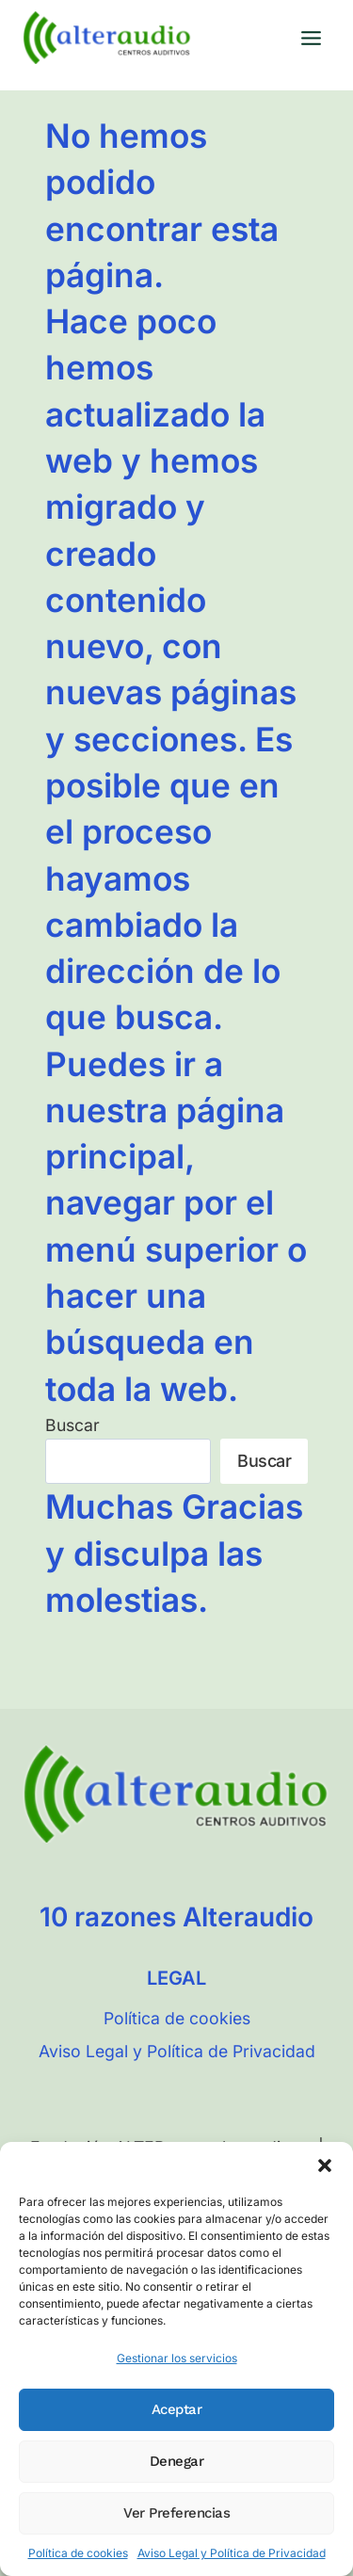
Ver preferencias (176, 2512)
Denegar (177, 2461)
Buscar (72, 1425)
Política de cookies (78, 2553)
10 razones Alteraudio (176, 1917)
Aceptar (177, 2409)
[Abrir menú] (310, 38)
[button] (324, 2165)
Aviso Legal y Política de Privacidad (231, 2553)
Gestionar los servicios (177, 2358)
